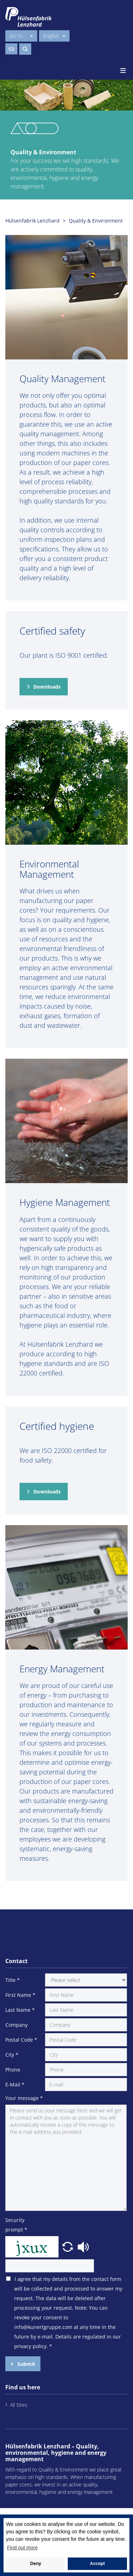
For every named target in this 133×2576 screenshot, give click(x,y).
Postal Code (21, 2039)
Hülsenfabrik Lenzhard (32, 220)
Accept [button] (97, 2563)
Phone (12, 2069)
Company (16, 2024)
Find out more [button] (22, 2547)
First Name (20, 1995)
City (11, 2054)
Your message (24, 2098)
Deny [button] (35, 2563)
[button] (68, 2246)
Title (12, 1980)
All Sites (18, 2404)
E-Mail (14, 2084)
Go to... (21, 35)
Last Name (20, 2009)
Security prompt (16, 2225)
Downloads (47, 686)
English (54, 35)
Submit (25, 2364)
